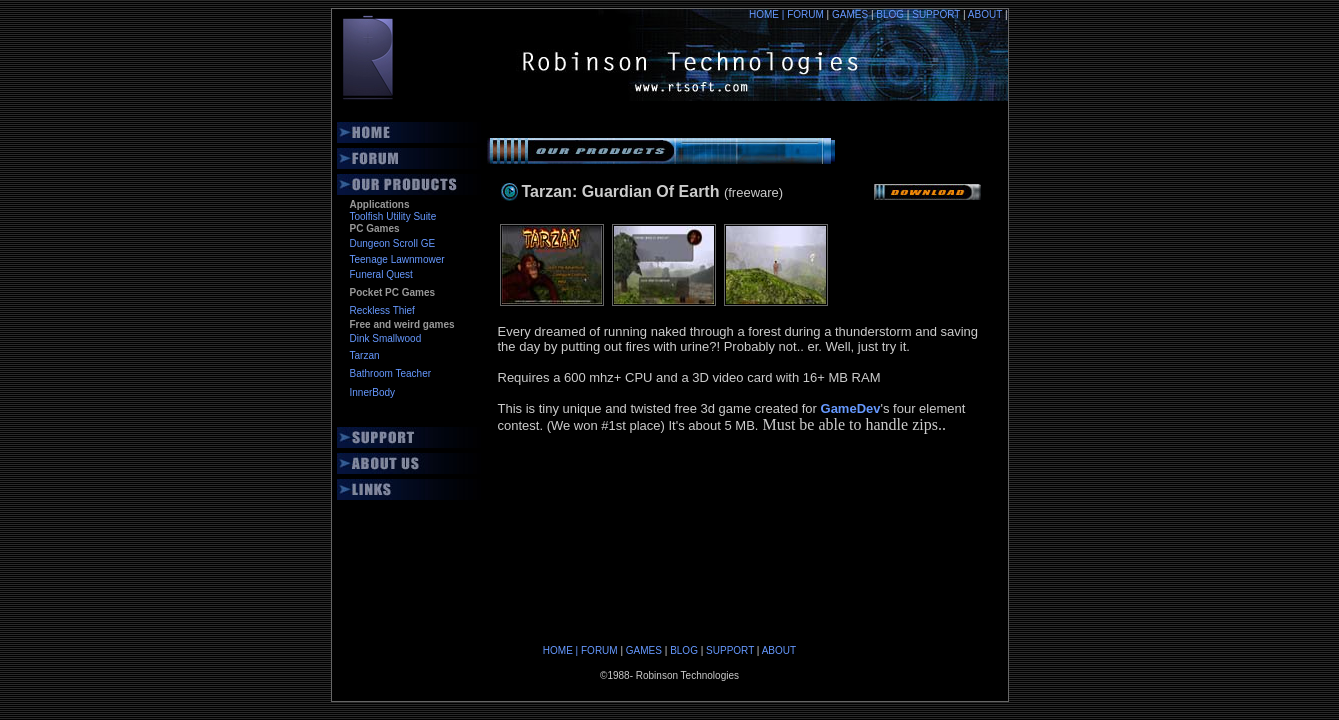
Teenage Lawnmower (397, 259)
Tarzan (365, 355)
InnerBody (373, 392)
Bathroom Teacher (391, 373)
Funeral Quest (381, 274)
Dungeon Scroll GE (393, 243)
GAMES (854, 14)
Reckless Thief (382, 310)
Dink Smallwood (386, 338)
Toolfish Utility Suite (393, 216)
